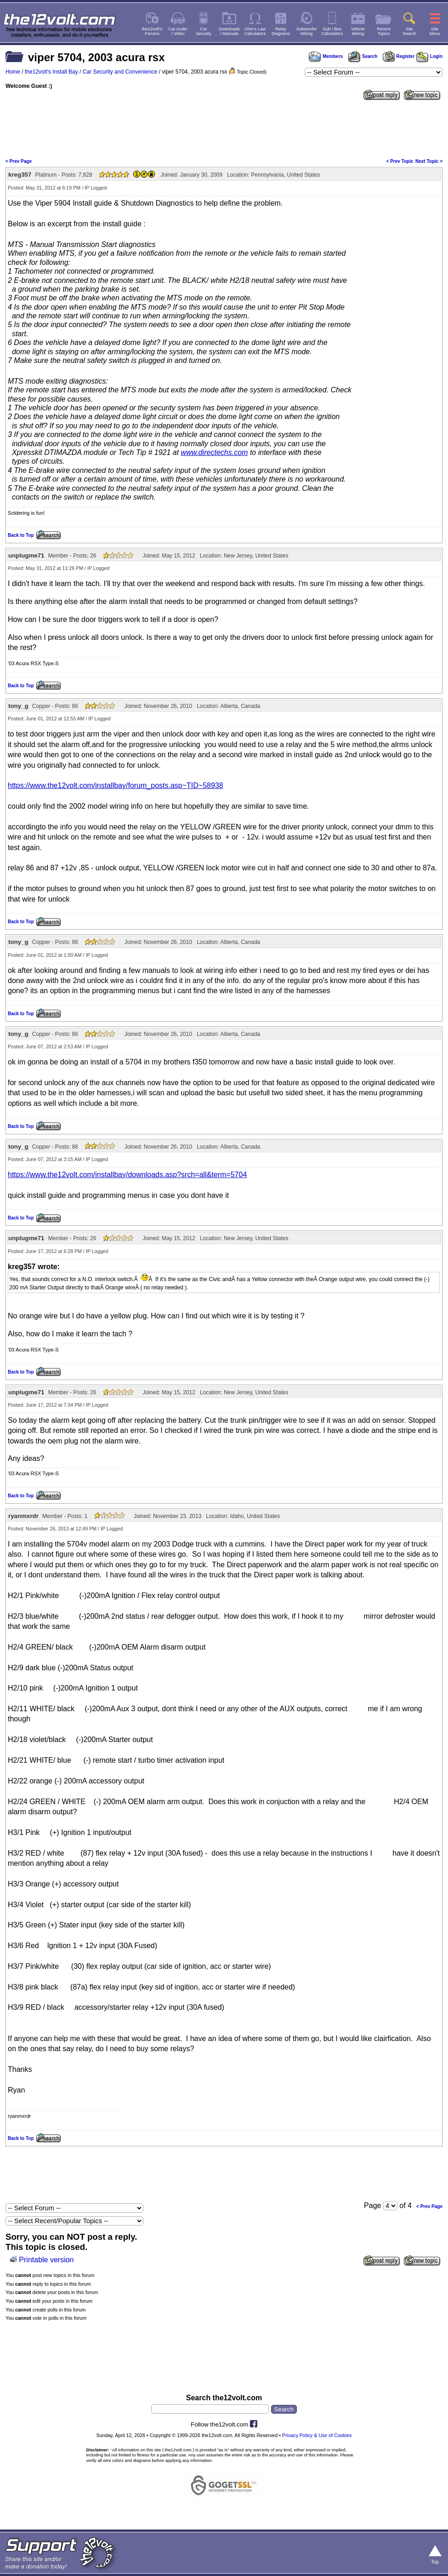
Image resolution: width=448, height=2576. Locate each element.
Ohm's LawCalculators (255, 31)
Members (326, 56)
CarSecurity (203, 31)
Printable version (46, 2260)
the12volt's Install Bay (51, 72)
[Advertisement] (224, 128)
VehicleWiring (358, 31)
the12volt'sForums (152, 31)
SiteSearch (409, 31)
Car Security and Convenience (120, 72)
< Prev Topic (400, 161)
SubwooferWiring (306, 31)
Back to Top (21, 535)
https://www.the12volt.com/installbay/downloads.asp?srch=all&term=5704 (127, 1175)
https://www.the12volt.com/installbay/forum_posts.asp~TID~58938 (115, 785)
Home (13, 72)
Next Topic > (428, 161)
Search (362, 56)
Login (429, 56)
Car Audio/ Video (178, 31)
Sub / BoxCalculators (332, 31)
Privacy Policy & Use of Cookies (317, 2435)
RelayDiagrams (281, 31)
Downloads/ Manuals (229, 31)
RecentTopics (384, 31)
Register (399, 56)
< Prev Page (19, 161)
